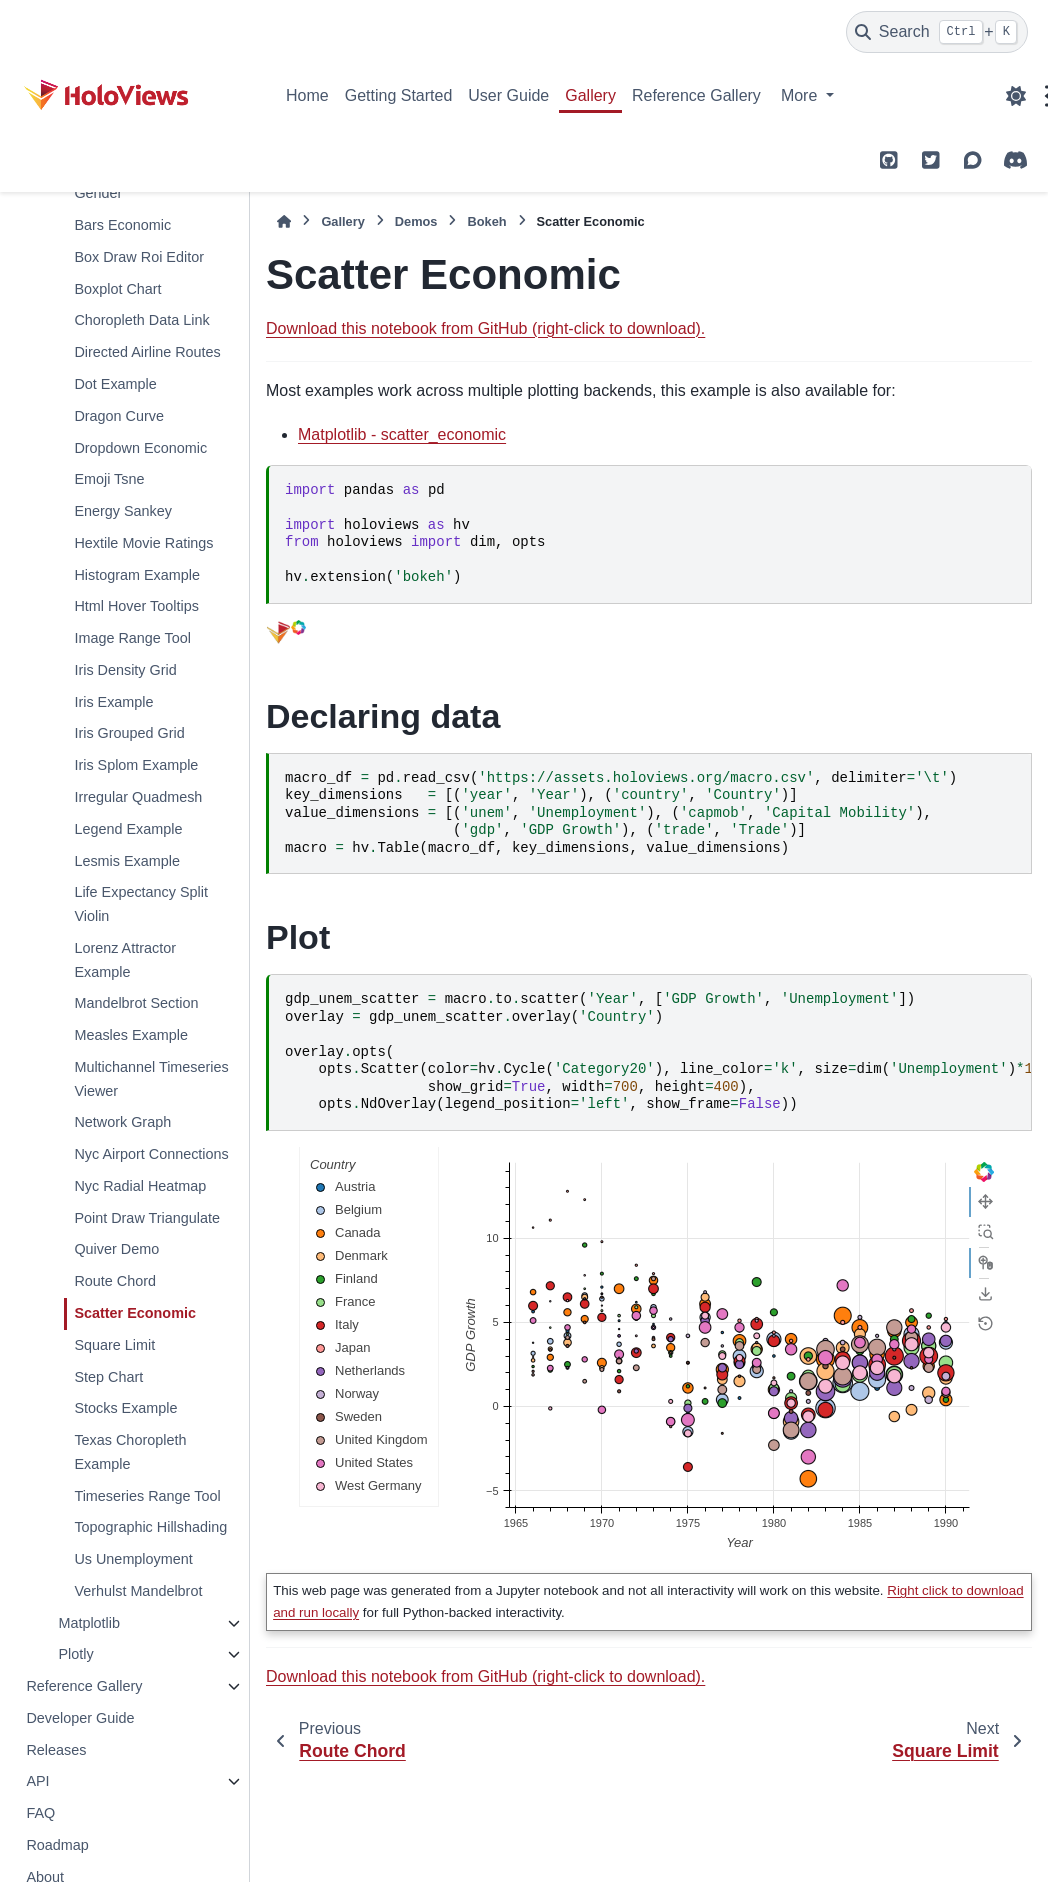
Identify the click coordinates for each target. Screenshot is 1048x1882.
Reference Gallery (696, 95)
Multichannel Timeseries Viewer (151, 1079)
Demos (416, 221)
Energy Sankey (123, 511)
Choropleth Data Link (141, 320)
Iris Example (113, 702)
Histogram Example (137, 575)
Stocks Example (125, 1408)
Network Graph (122, 1122)
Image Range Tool (132, 638)
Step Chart (108, 1377)
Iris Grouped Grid (129, 733)
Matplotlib (89, 1623)
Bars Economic (122, 225)
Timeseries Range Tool (147, 1496)
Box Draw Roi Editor (139, 257)
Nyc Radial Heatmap (140, 1186)
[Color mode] (1016, 96)
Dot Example (115, 384)
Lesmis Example (127, 861)
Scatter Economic (135, 1313)
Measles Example (131, 1035)
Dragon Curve (119, 416)
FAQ (40, 1813)
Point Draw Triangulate (147, 1218)
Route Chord (115, 1281)
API (37, 1781)
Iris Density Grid (125, 670)
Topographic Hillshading (150, 1527)
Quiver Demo (116, 1249)
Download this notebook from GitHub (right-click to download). (485, 328)
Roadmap (57, 1845)
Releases (56, 1750)
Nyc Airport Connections (151, 1154)
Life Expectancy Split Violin (141, 904)
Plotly (75, 1654)
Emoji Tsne (109, 479)
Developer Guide (80, 1718)
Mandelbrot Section (136, 1003)
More (801, 95)
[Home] (284, 221)
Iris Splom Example (136, 765)
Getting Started (399, 95)
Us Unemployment (133, 1559)
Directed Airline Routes (147, 352)
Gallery (590, 95)
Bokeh (486, 221)
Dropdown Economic (140, 448)
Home (307, 95)
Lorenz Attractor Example (125, 960)
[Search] (937, 32)
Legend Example (128, 829)
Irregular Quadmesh (138, 797)
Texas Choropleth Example (130, 1452)
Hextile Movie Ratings (143, 543)
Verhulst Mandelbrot (138, 1591)
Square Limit (114, 1345)
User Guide (508, 95)
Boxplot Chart (117, 289)
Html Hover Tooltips (136, 606)
